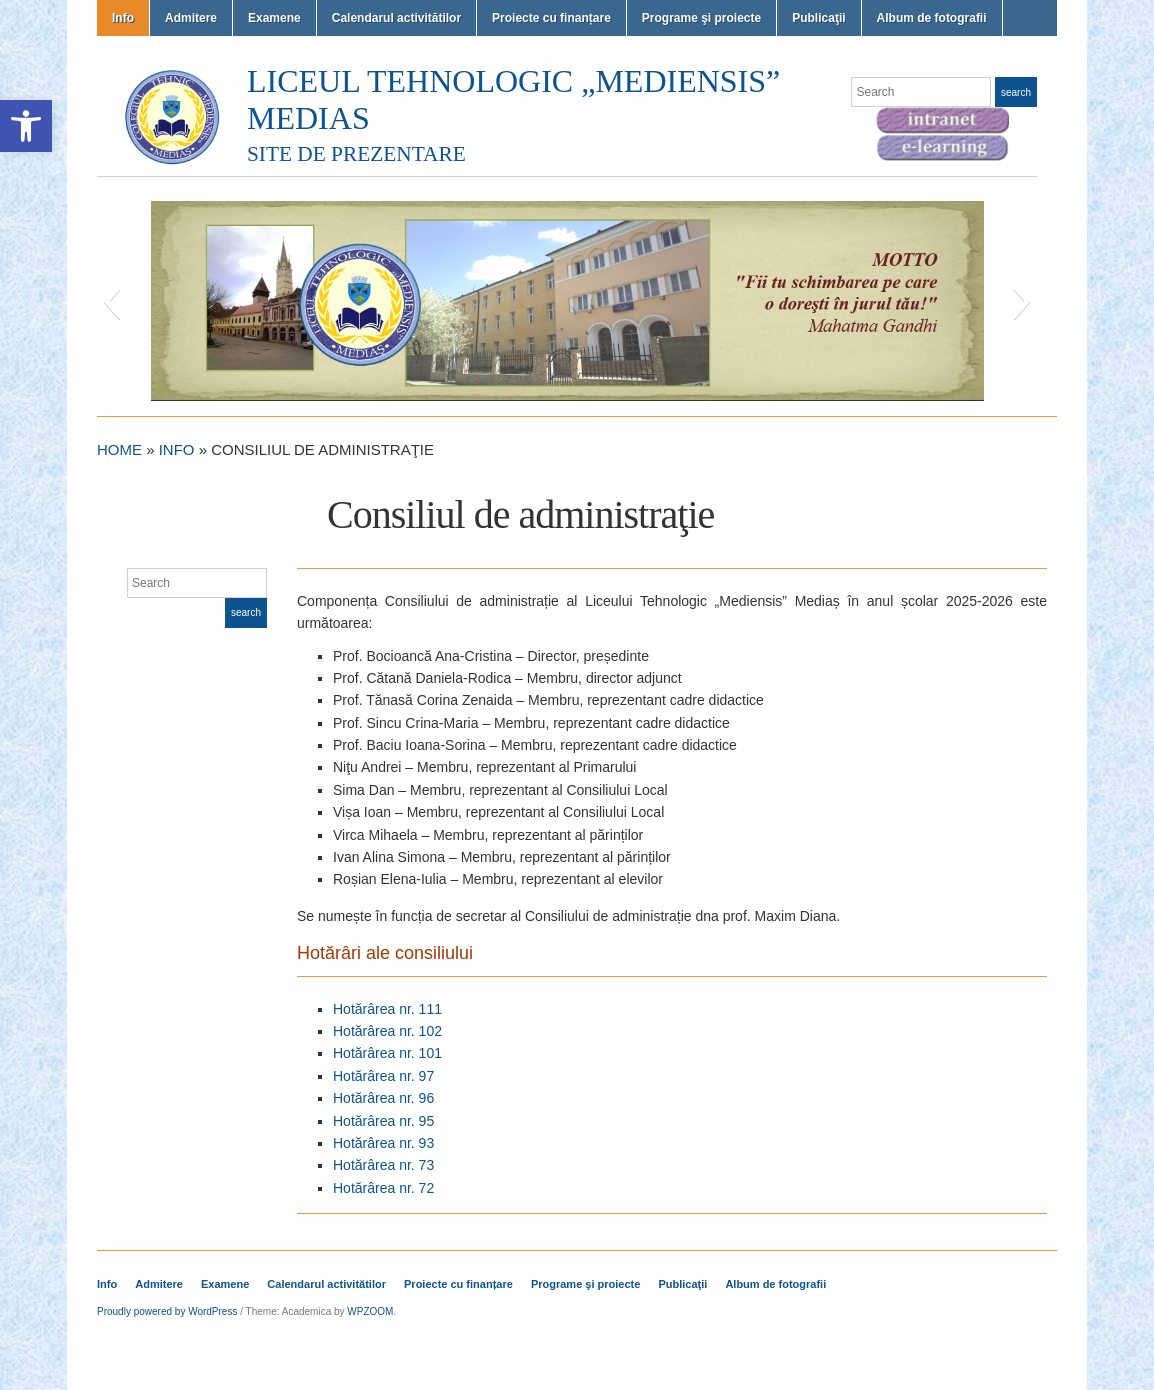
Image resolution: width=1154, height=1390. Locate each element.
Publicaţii (818, 18)
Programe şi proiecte (701, 18)
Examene (274, 18)
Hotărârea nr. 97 (383, 1076)
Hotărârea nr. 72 (383, 1188)
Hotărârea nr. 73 (383, 1165)
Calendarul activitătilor (396, 18)
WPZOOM (370, 1311)
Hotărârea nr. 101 (387, 1053)
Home (119, 449)
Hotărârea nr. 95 (383, 1121)
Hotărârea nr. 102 (387, 1031)
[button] (26, 126)
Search (1016, 92)
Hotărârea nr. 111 (387, 1009)
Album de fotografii (932, 18)
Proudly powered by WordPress (167, 1311)
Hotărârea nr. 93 (383, 1143)
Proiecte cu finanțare (551, 18)
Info (123, 18)
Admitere (191, 18)
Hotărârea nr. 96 (383, 1098)
